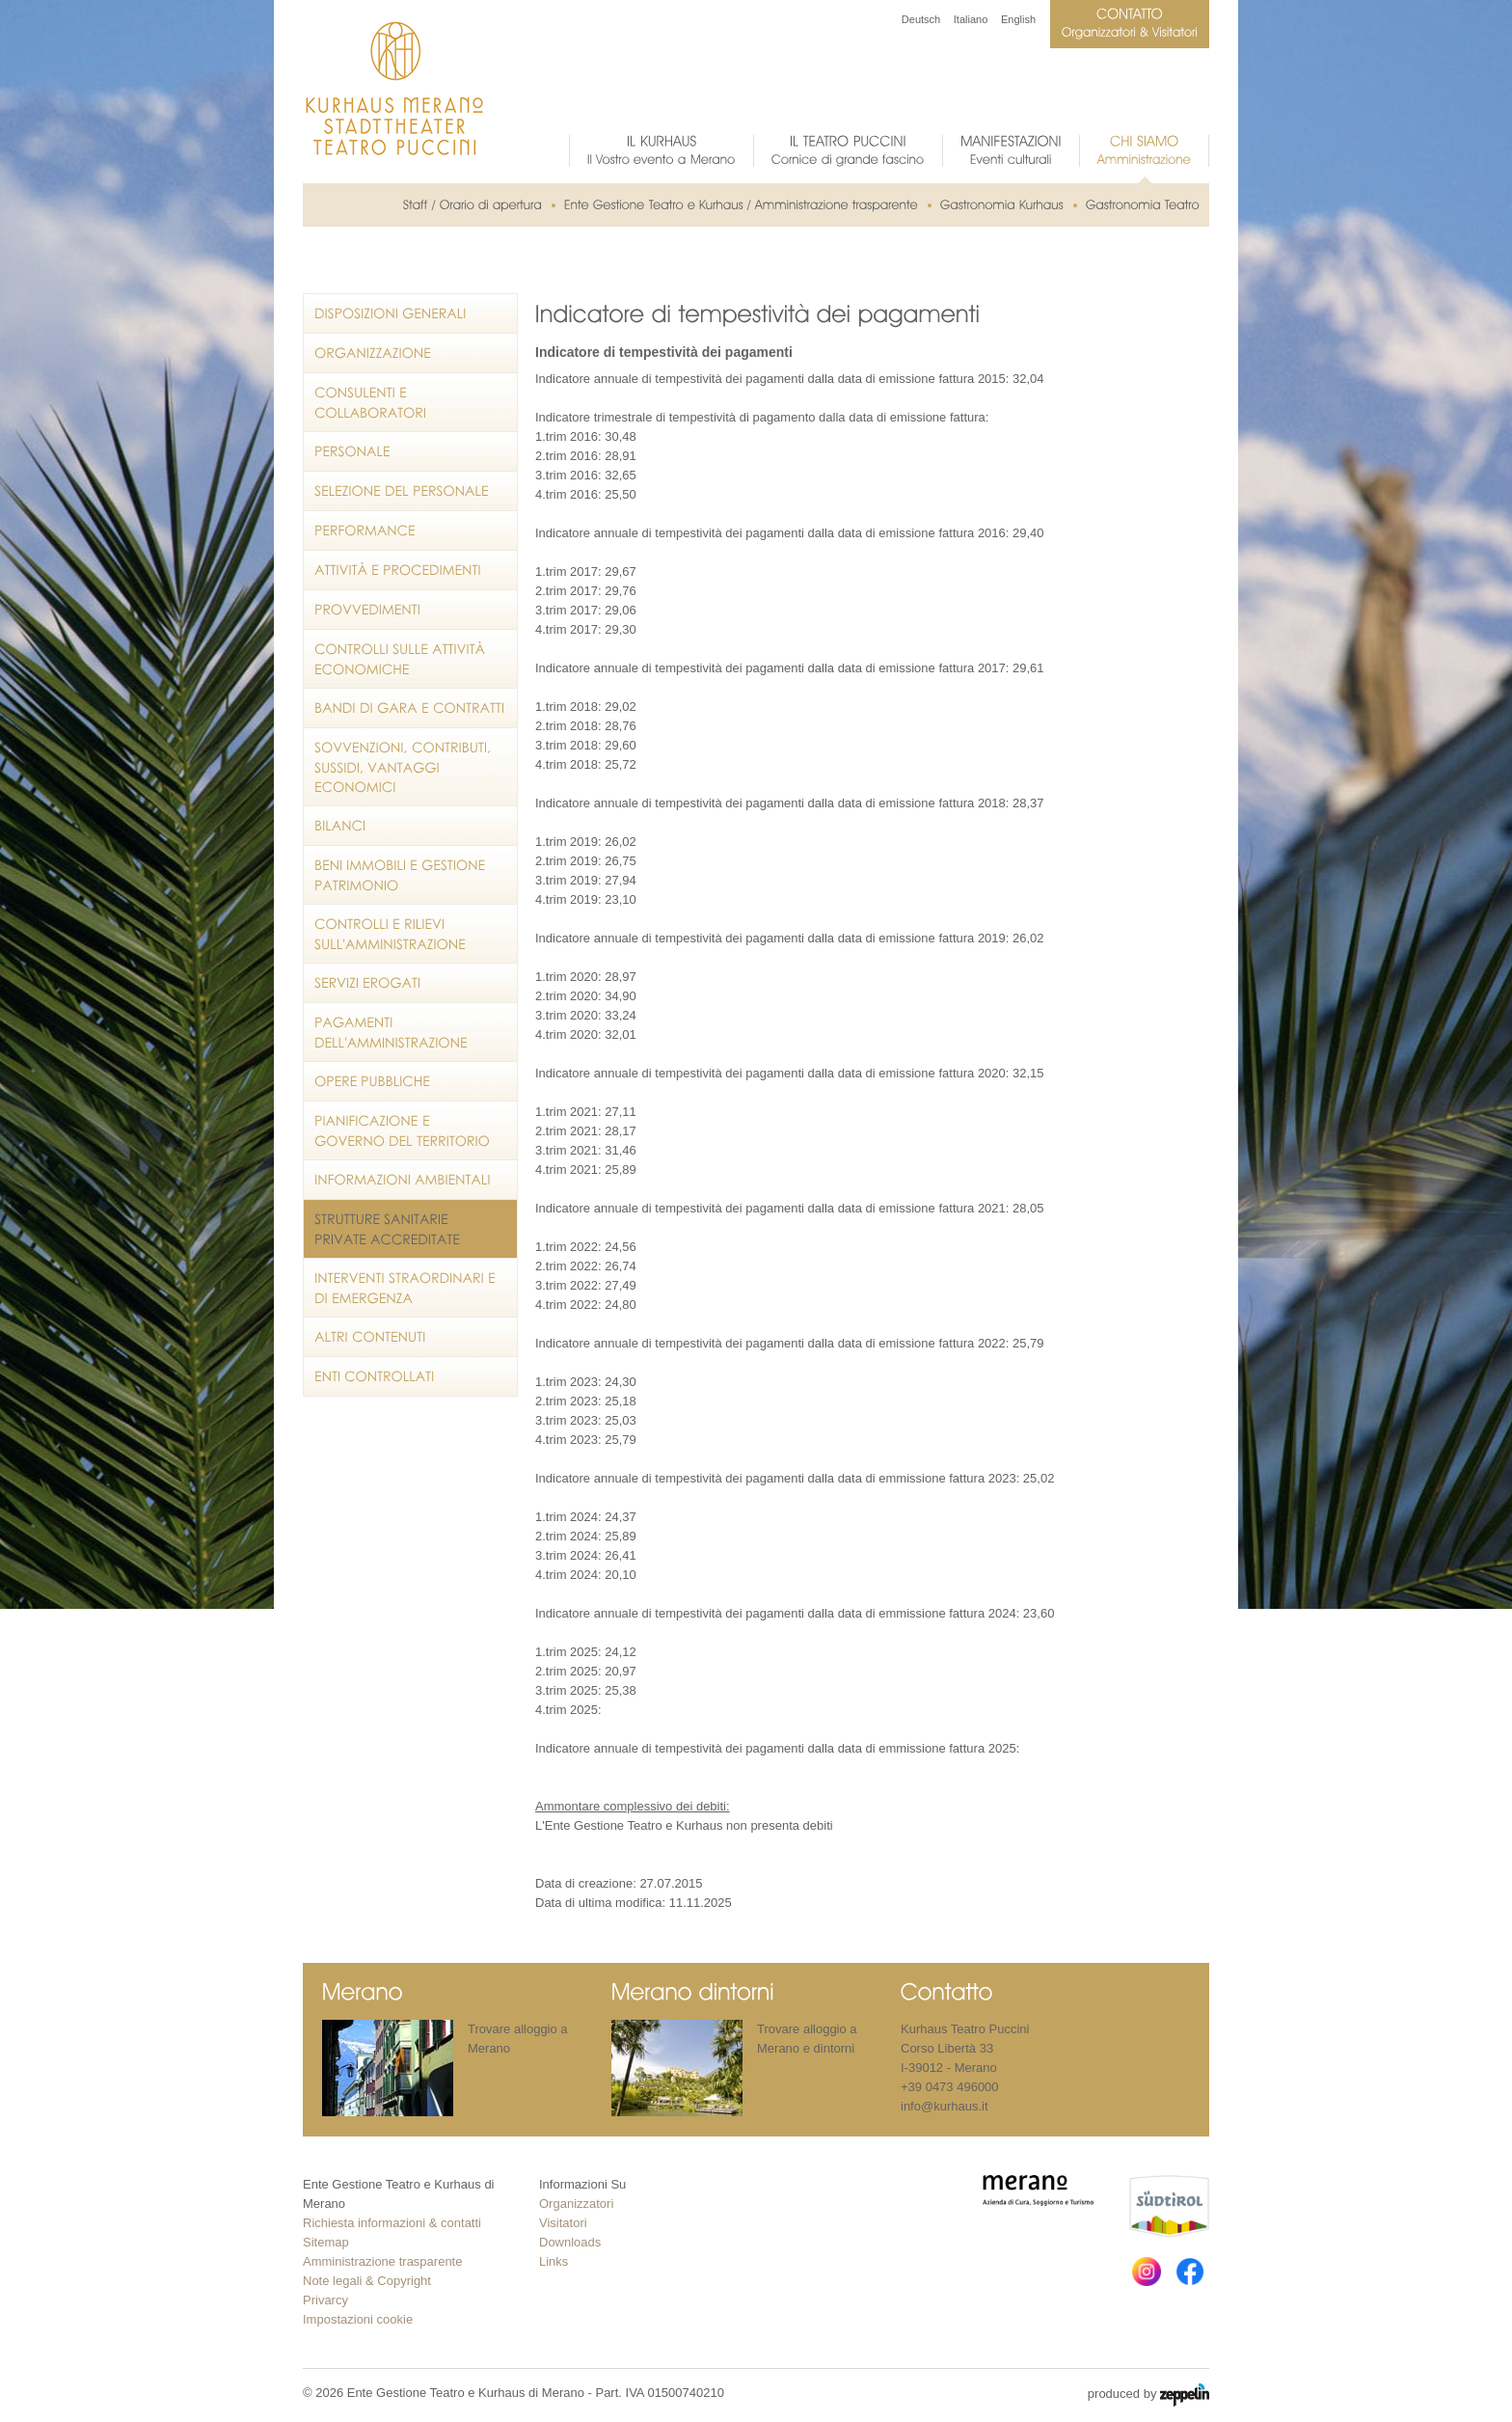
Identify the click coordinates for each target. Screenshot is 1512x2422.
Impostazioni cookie (358, 2319)
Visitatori (563, 2223)
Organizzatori (576, 2203)
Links (553, 2261)
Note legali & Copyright (367, 2280)
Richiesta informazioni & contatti (392, 2223)
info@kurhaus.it (944, 2106)
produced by (1148, 2395)
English (1018, 19)
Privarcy (325, 2300)
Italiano (970, 19)
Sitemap (326, 2242)
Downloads (570, 2242)
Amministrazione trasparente (382, 2261)
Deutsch (921, 19)
